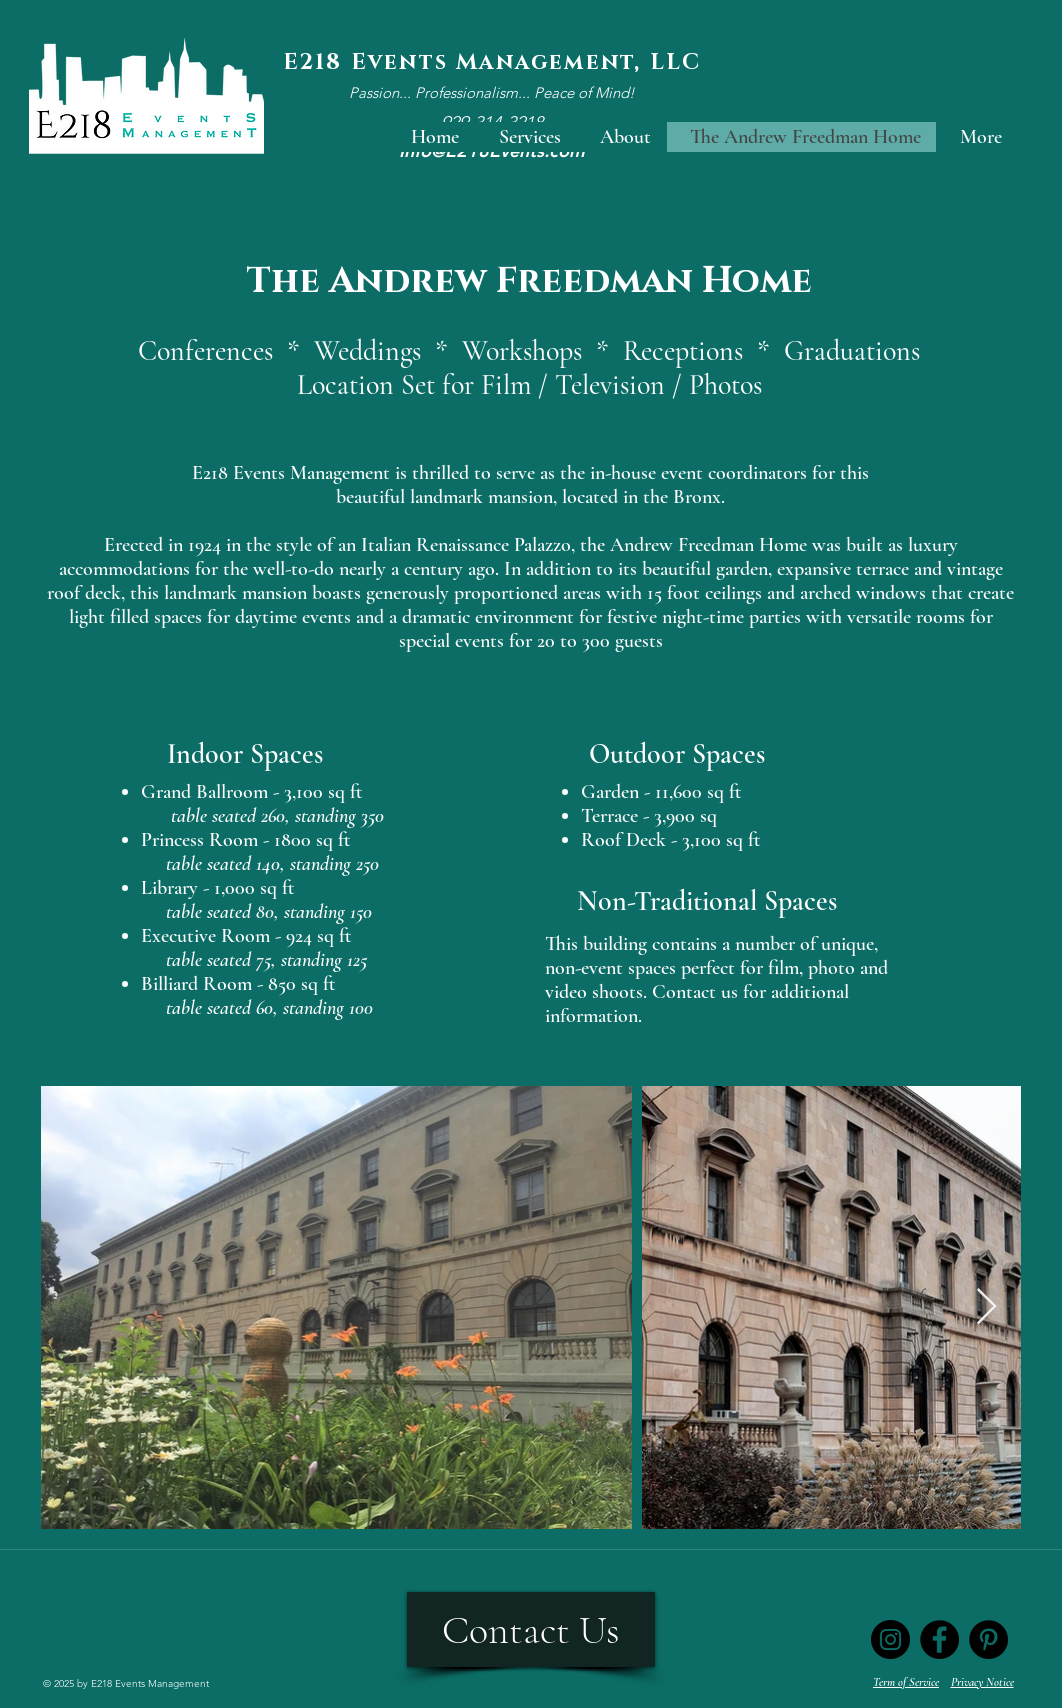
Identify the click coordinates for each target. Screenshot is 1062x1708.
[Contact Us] (531, 1629)
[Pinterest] (988, 1639)
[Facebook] (939, 1639)
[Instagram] (890, 1639)
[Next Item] (986, 1307)
